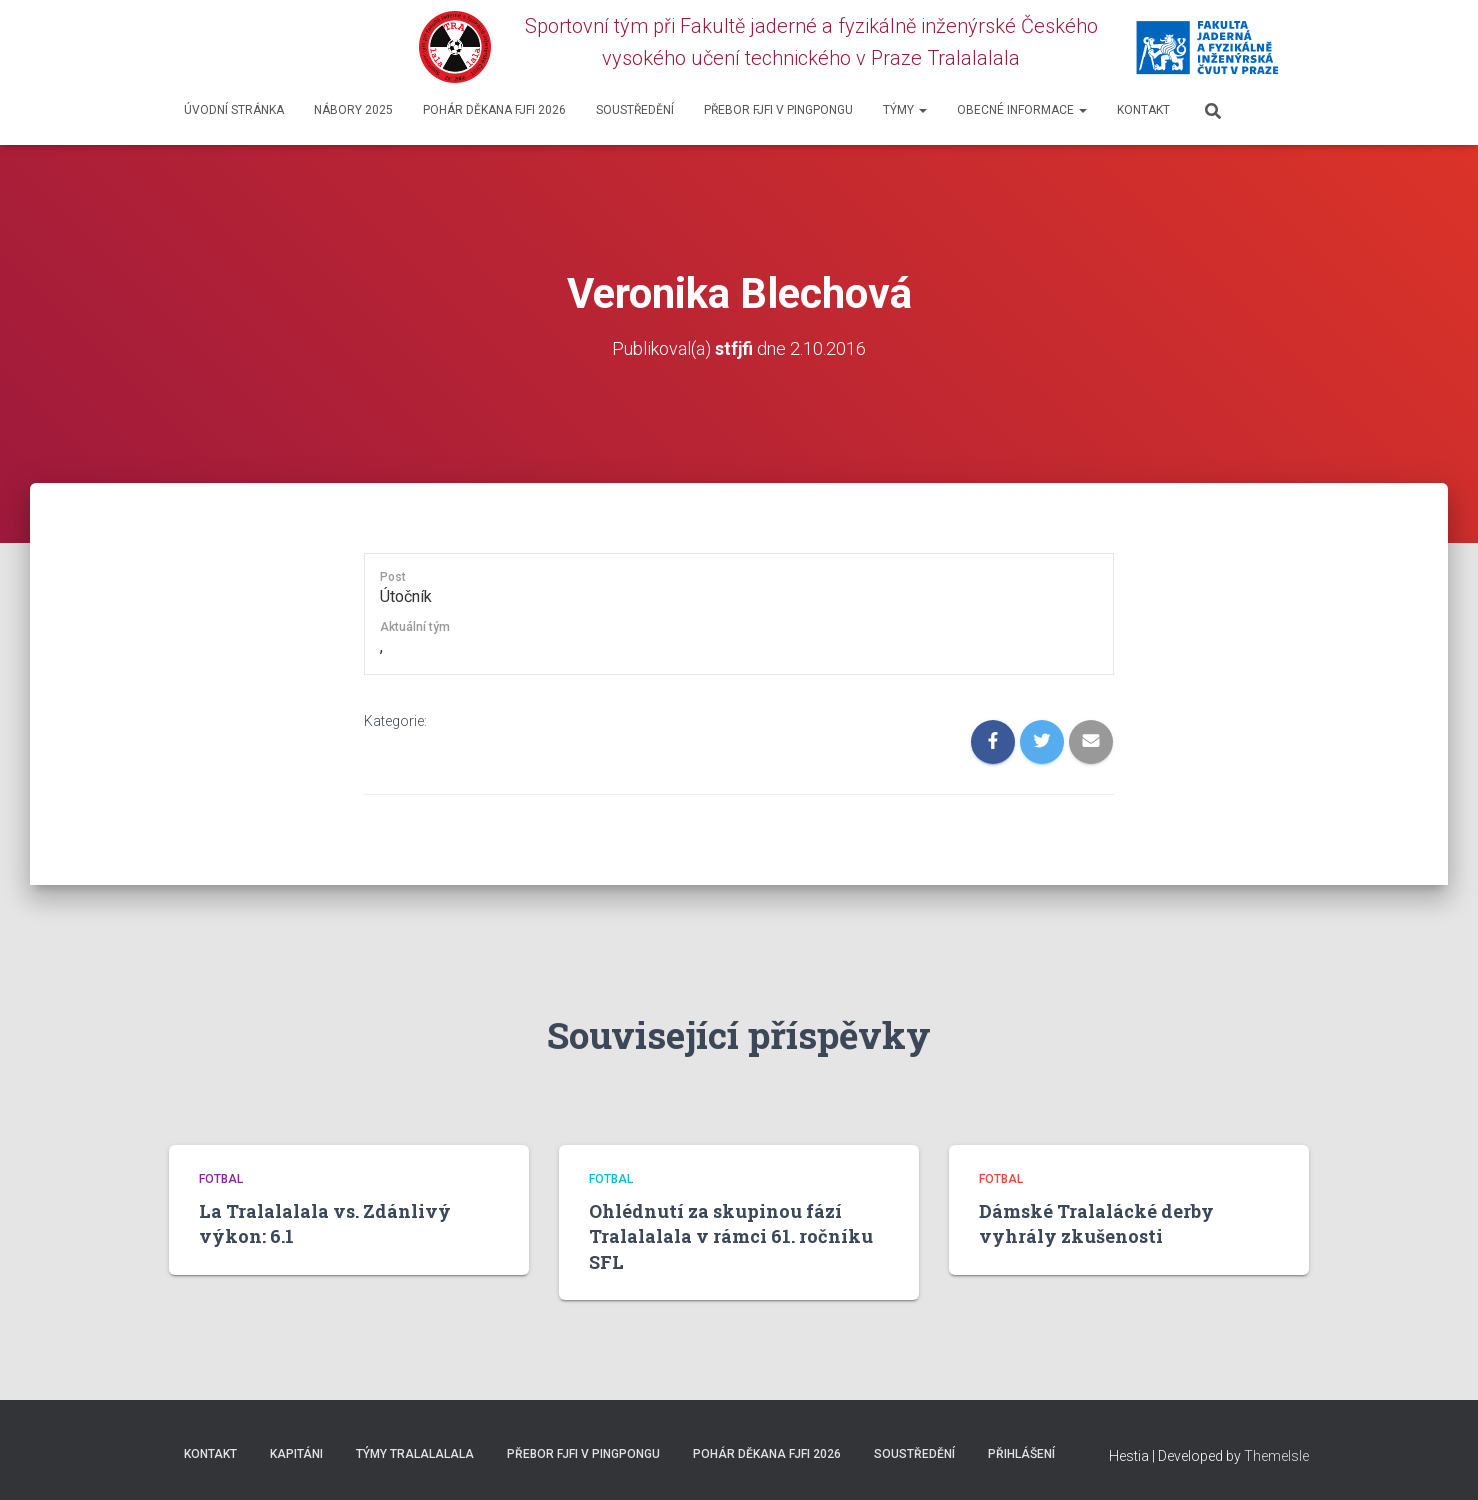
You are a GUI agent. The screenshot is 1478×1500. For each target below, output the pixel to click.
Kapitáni (296, 1453)
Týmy (905, 110)
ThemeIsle (1276, 1455)
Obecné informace (1022, 110)
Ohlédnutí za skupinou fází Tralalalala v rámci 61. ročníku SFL (731, 1236)
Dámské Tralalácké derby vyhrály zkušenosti (1096, 1223)
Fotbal (221, 1178)
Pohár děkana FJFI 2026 (494, 110)
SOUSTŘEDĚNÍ (635, 110)
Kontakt (1143, 110)
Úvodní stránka (234, 110)
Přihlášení (1021, 1453)
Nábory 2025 (353, 110)
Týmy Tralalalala (415, 1453)
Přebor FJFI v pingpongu (778, 110)
